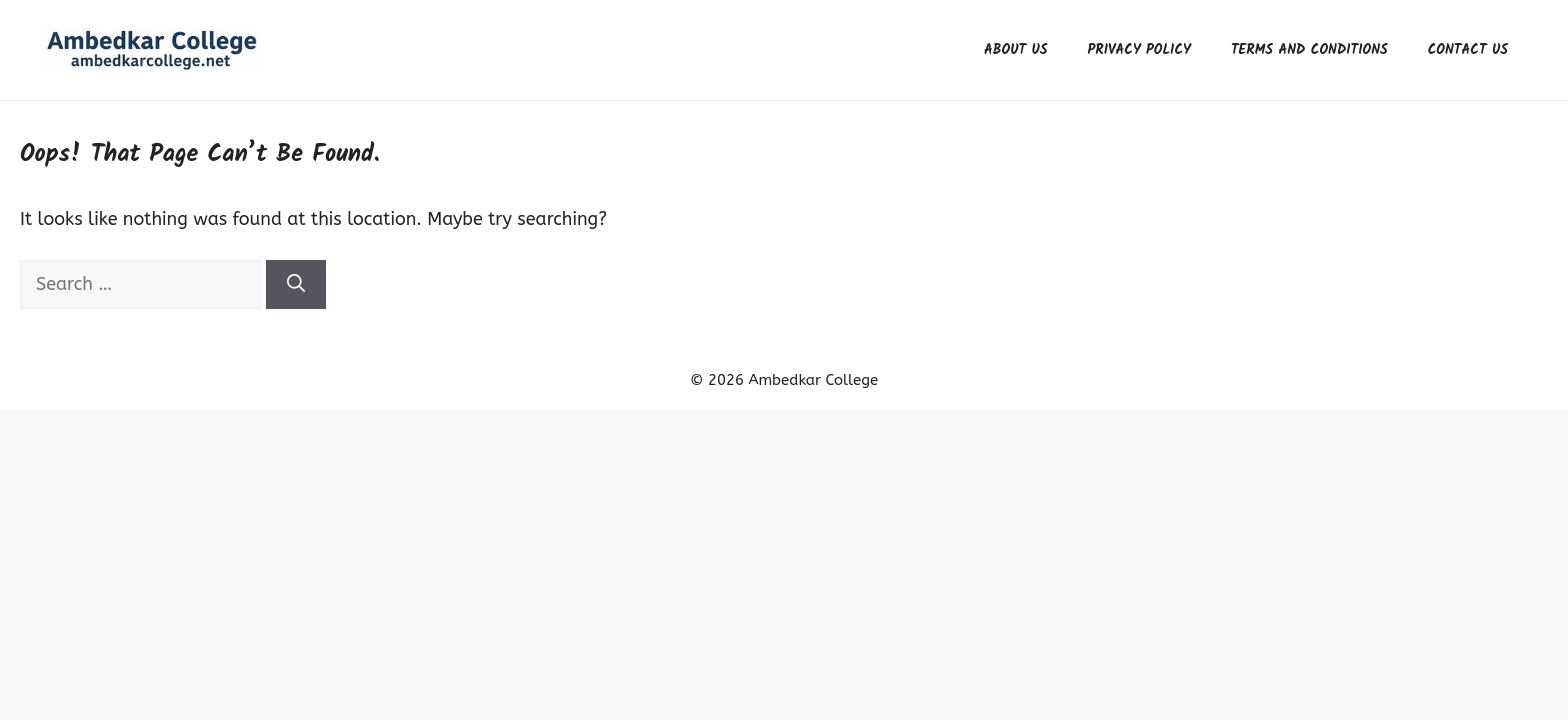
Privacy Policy (1139, 50)
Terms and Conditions (1309, 50)
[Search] (296, 284)
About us (1016, 50)
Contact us (1468, 50)
